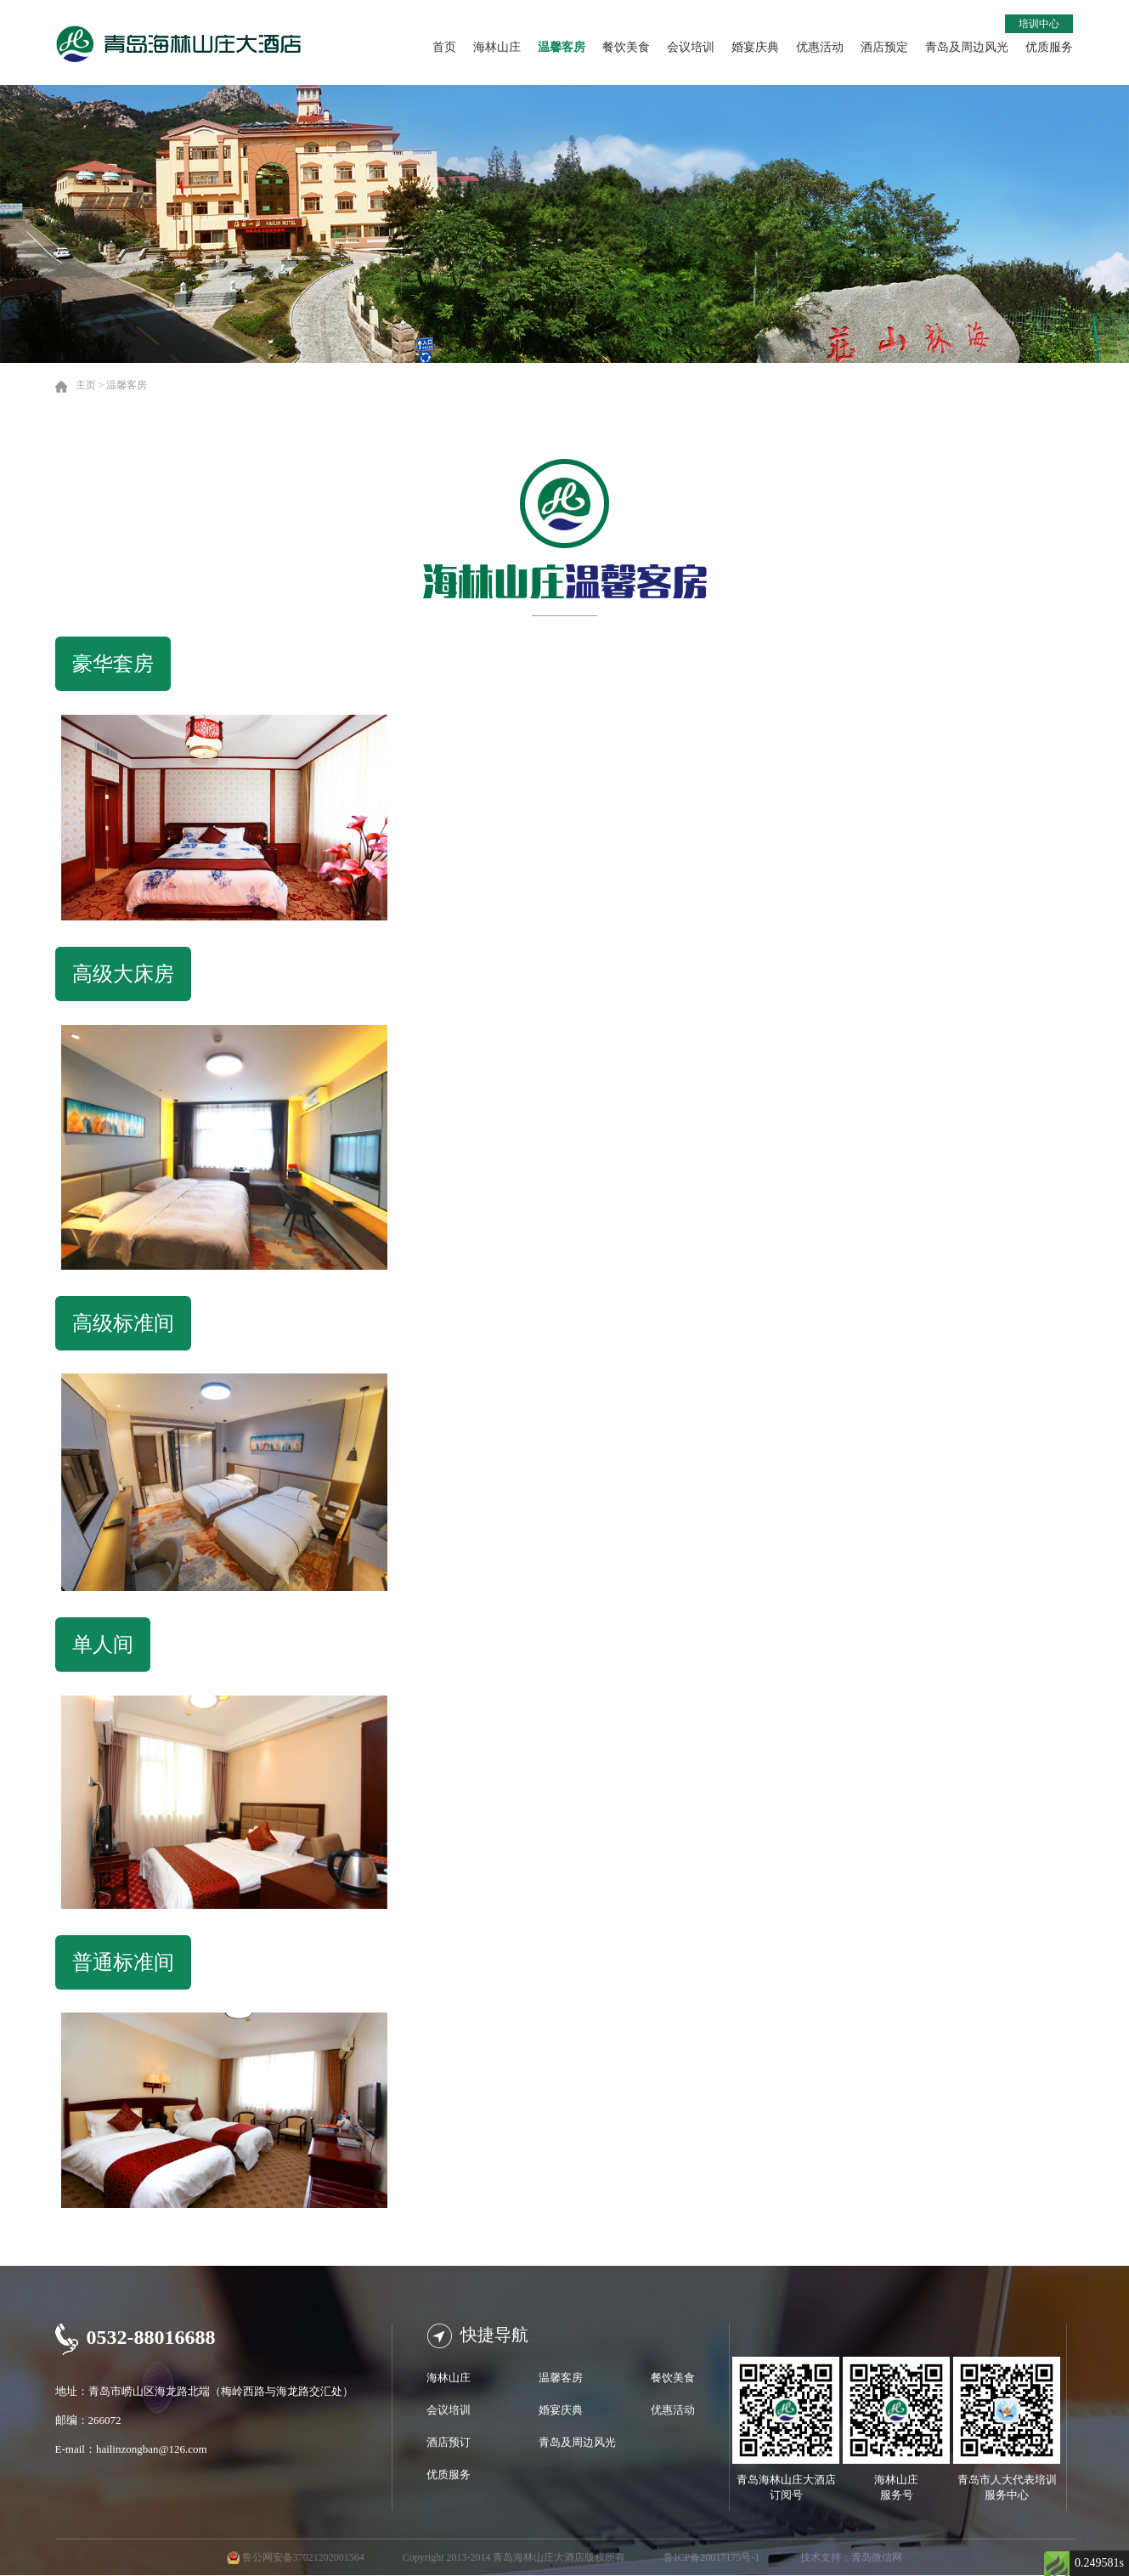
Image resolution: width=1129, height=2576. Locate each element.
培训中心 (1039, 24)
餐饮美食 (626, 47)
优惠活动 (820, 47)
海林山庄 (497, 47)
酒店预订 (448, 2442)
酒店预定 (884, 47)
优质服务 (1049, 47)
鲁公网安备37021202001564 (303, 2557)
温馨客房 (561, 47)
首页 (444, 47)
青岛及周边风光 (966, 47)
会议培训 (690, 47)
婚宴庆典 (755, 47)
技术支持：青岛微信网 (851, 2557)
